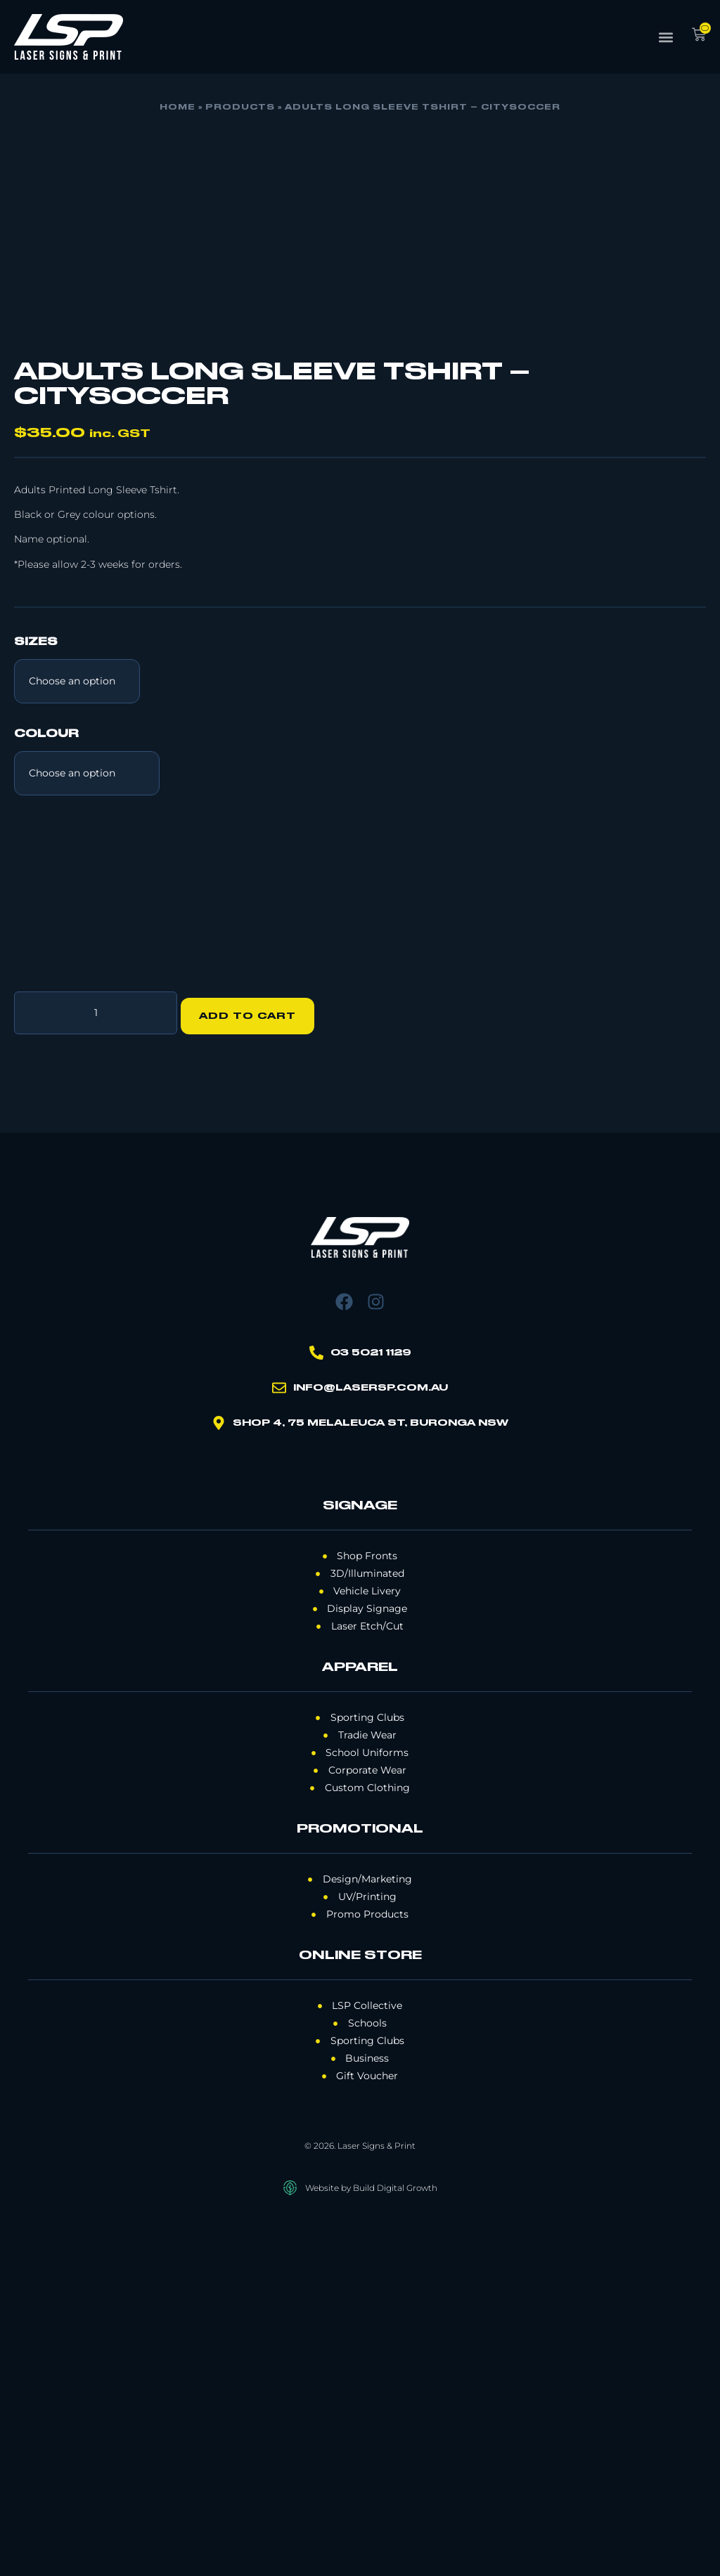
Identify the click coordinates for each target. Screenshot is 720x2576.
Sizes (36, 1001)
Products (240, 107)
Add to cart (253, 1368)
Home (177, 107)
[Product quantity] (95, 1368)
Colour (46, 1093)
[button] (666, 36)
